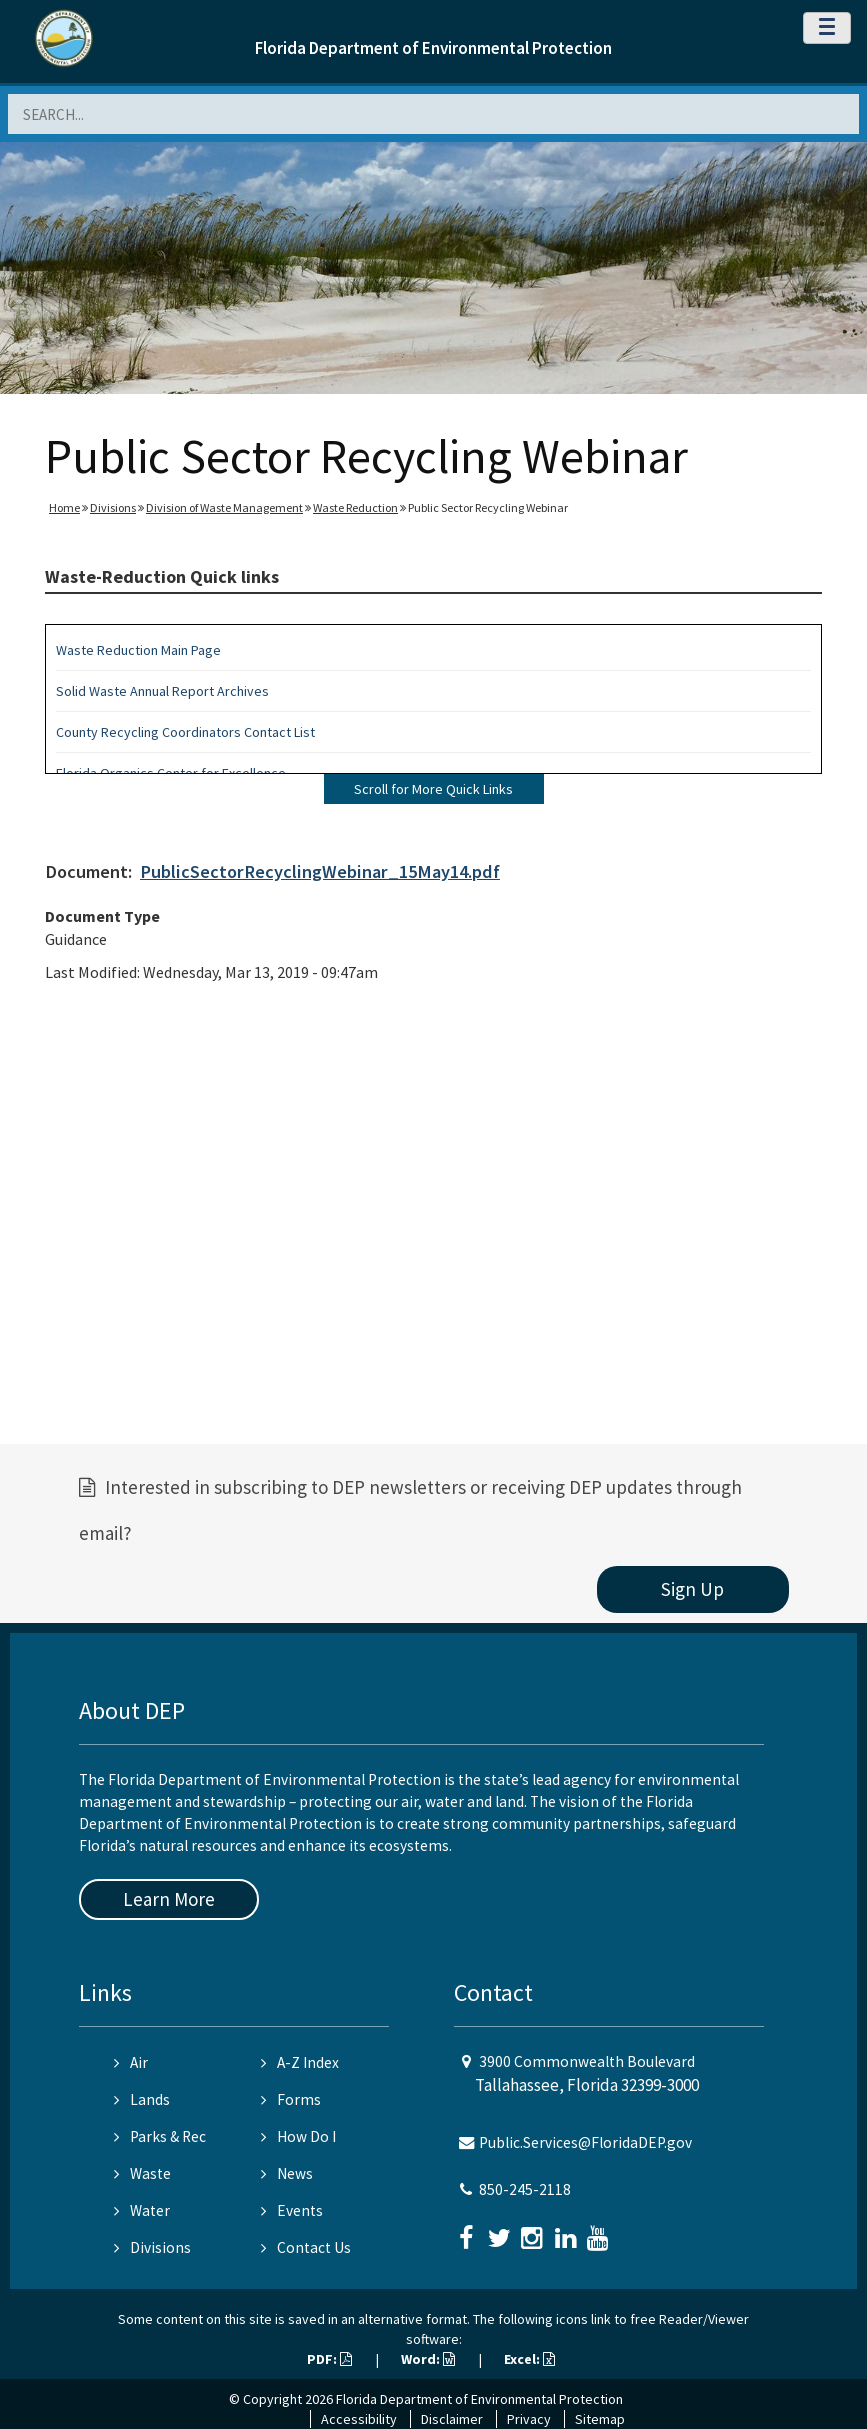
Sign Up (692, 1589)
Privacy (529, 2419)
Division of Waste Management (224, 507)
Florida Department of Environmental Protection (433, 48)
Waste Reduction (355, 507)
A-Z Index (300, 2062)
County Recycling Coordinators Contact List (185, 732)
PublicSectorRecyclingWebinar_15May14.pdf (320, 871)
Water (142, 2210)
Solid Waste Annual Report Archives (162, 691)
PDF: (329, 2359)
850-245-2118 (525, 2189)
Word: (428, 2359)
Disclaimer (452, 2419)
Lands (142, 2099)
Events (292, 2210)
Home (64, 507)
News (287, 2173)
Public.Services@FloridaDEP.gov (585, 2142)
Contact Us (306, 2247)
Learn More (169, 1899)
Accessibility (359, 2419)
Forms (291, 2099)
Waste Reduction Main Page (138, 650)
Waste (142, 2173)
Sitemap (600, 2419)
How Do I (298, 2136)
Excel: (529, 2359)
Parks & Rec (160, 2136)
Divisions (113, 507)
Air (131, 2062)
